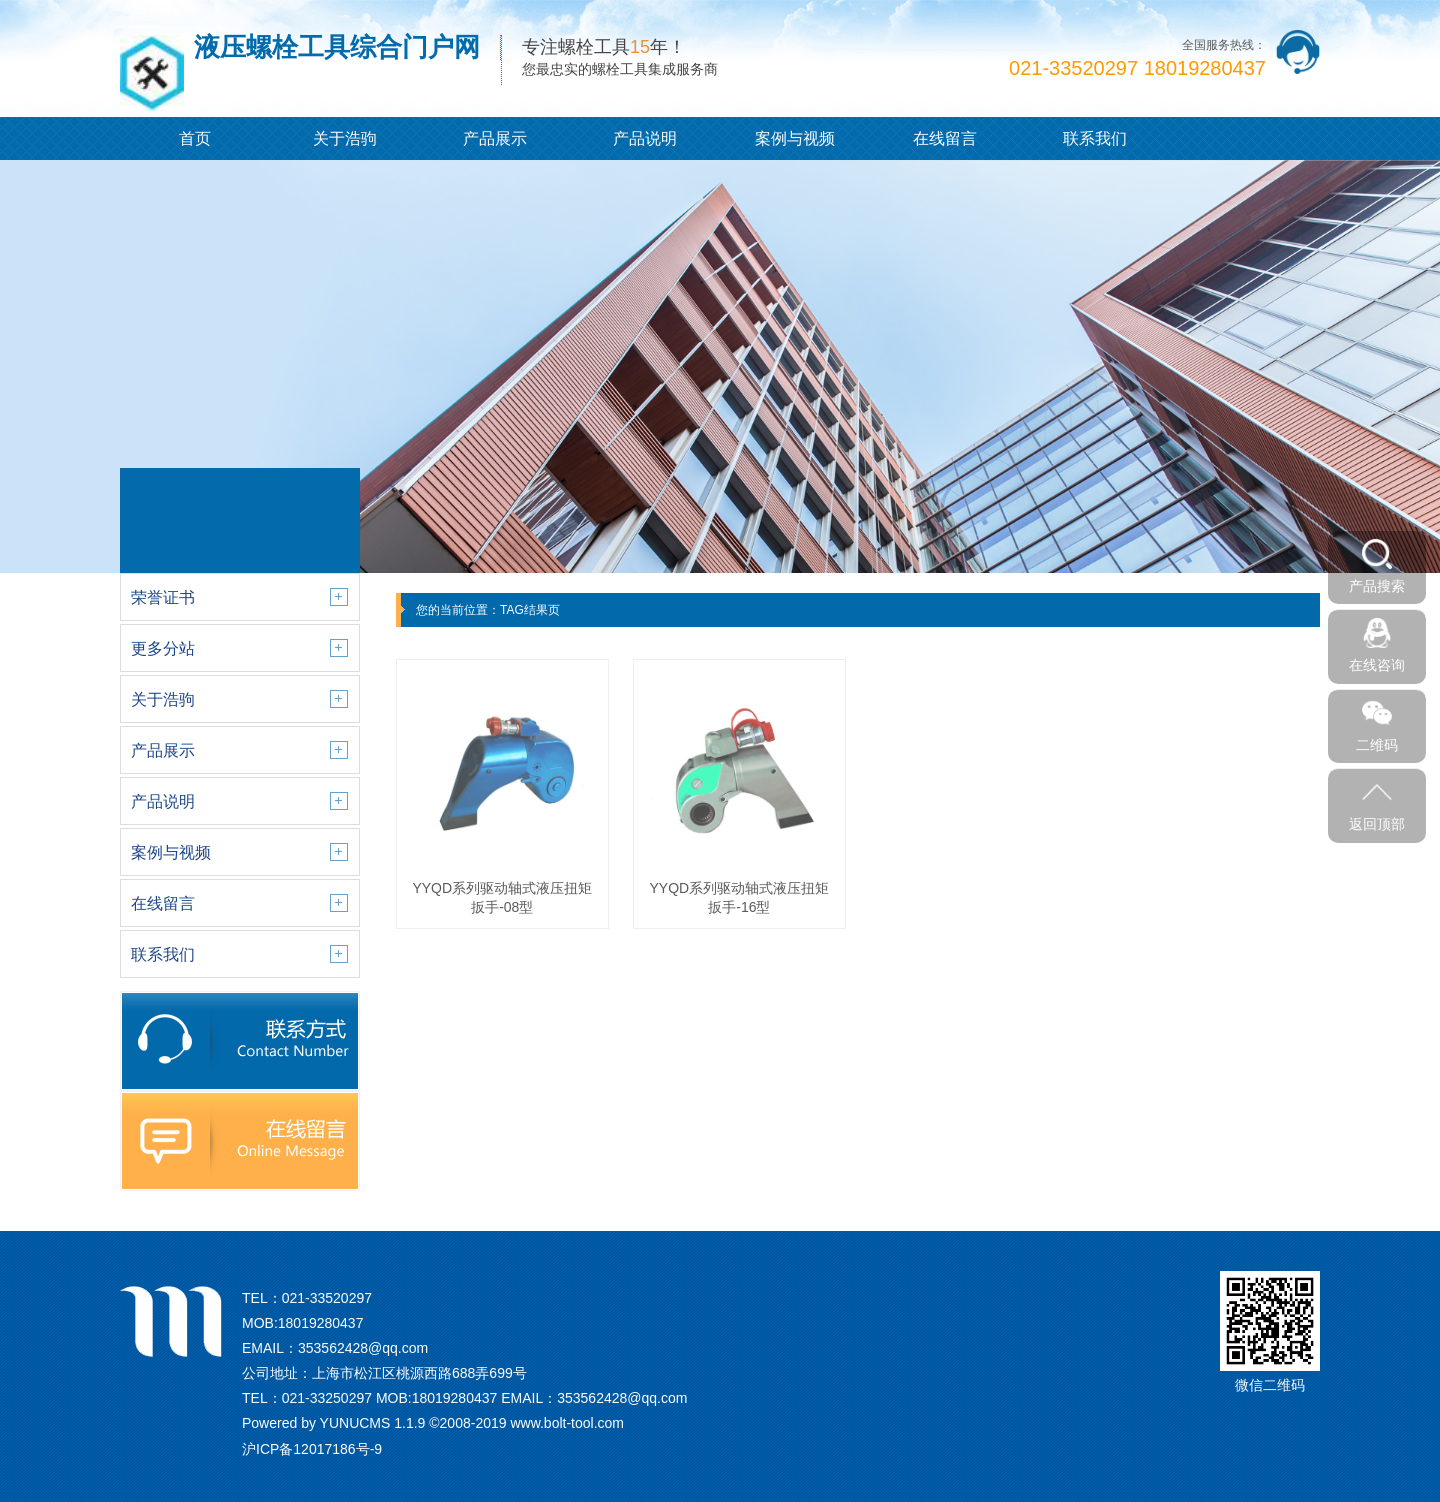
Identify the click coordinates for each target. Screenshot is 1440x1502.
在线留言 (945, 138)
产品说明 (645, 138)
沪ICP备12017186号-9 (312, 1449)
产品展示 (495, 138)
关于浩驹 (345, 138)
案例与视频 (795, 138)
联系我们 (1095, 138)
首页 (195, 138)
